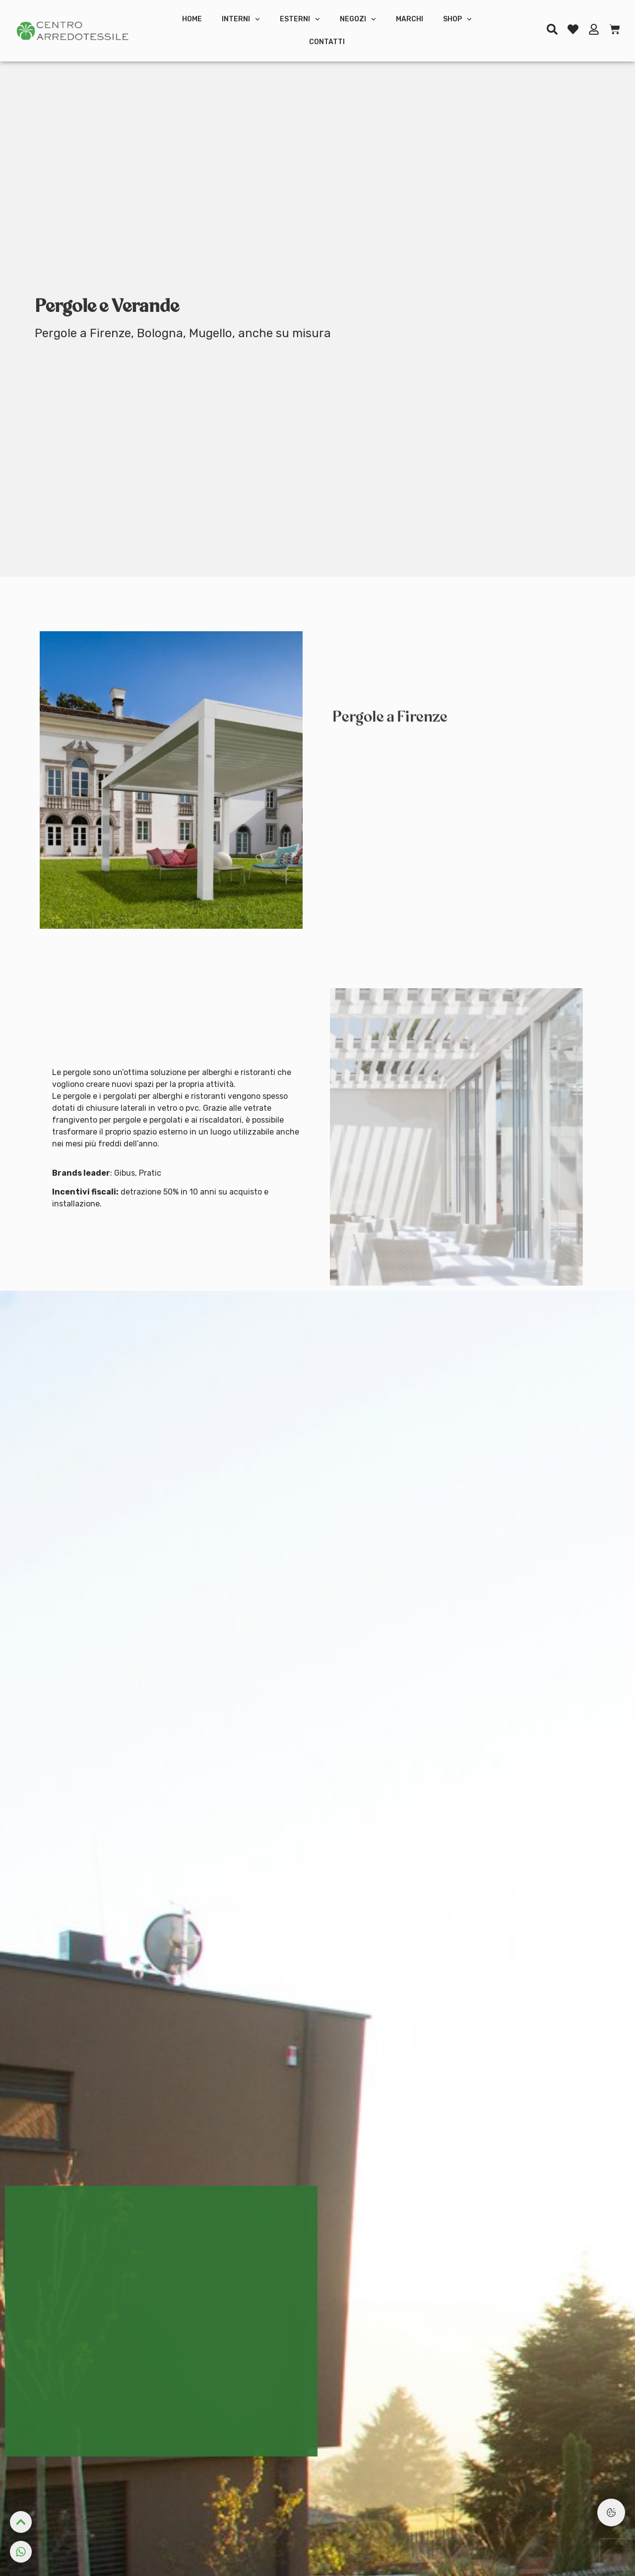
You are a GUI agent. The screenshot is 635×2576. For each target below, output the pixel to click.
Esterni (300, 19)
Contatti (327, 42)
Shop (457, 19)
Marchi (409, 19)
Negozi (358, 19)
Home (192, 19)
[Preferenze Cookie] (611, 2512)
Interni (241, 19)
